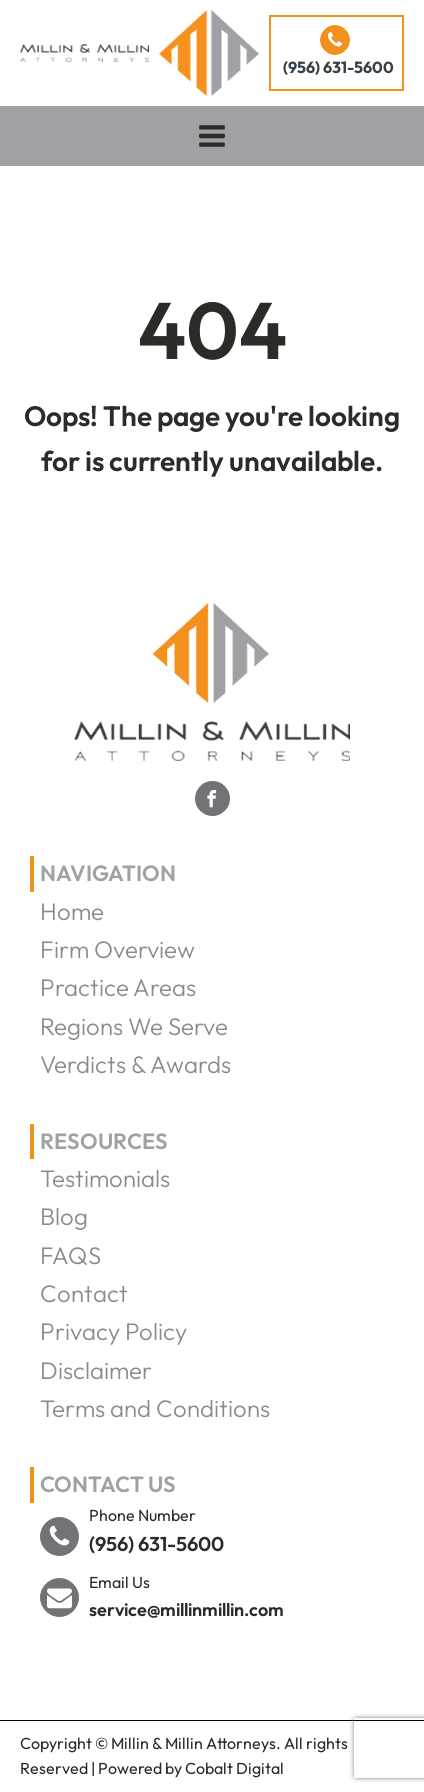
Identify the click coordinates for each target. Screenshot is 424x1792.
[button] (336, 53)
